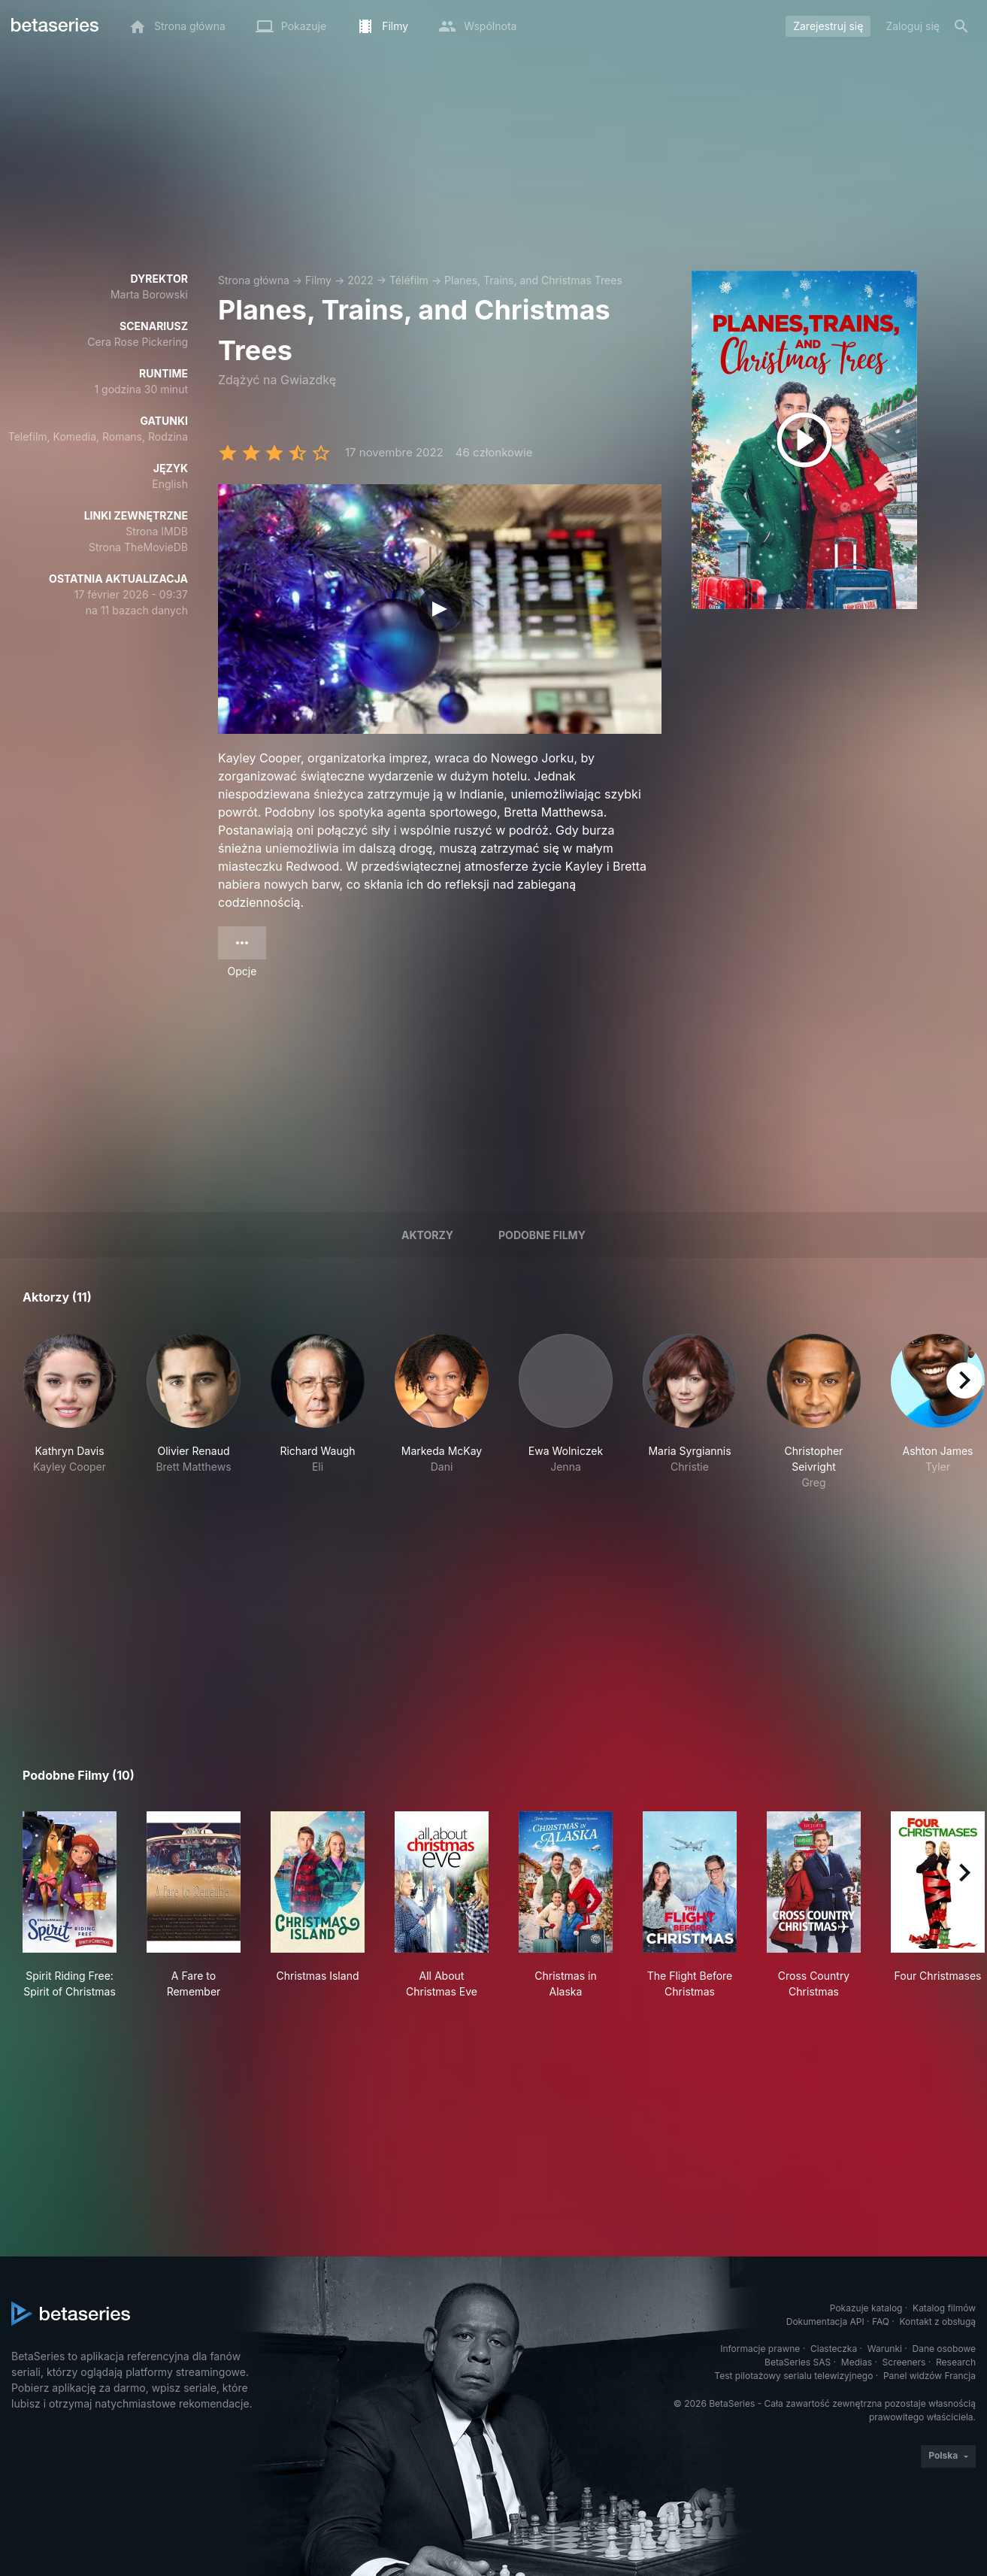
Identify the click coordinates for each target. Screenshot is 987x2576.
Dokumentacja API (825, 2321)
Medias (856, 2362)
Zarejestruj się (828, 26)
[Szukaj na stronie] (961, 26)
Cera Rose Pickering (137, 341)
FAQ (880, 2321)
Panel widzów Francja (929, 2375)
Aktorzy (427, 1235)
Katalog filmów (944, 2308)
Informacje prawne (760, 2348)
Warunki (884, 2348)
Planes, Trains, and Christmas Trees (533, 280)
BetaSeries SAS (797, 2362)
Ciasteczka (833, 2348)
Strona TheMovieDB (138, 547)
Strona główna (253, 280)
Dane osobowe (944, 2348)
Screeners (904, 2362)
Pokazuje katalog (866, 2308)
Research (956, 2362)
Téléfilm (408, 280)
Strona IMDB (157, 531)
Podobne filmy (542, 1235)
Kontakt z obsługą (938, 2321)
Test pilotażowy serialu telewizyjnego (793, 2375)
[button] (70, 1412)
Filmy (318, 280)
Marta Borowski (149, 294)
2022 (360, 280)
